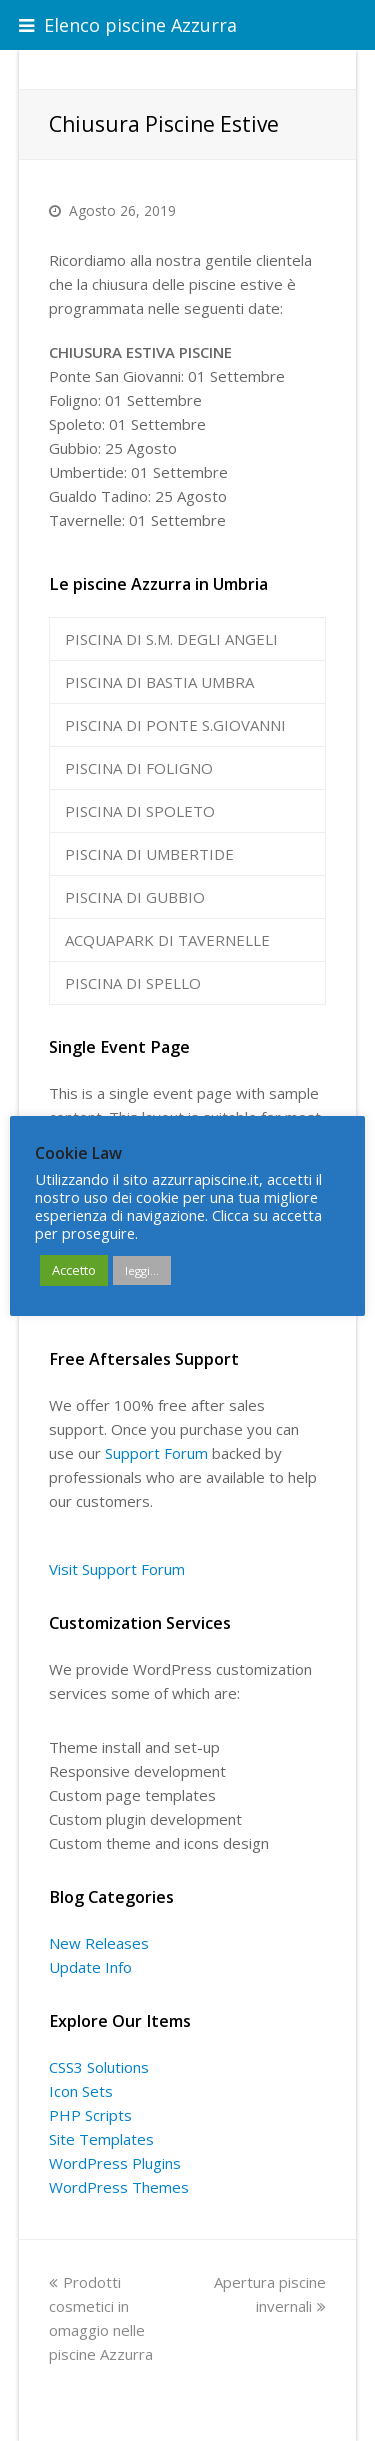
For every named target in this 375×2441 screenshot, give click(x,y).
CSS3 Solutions (99, 2067)
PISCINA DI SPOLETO (140, 811)
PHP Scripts (90, 2115)
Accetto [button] (74, 1270)
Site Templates (101, 2139)
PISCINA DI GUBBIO (135, 897)
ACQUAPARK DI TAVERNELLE (167, 940)
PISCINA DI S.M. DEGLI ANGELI (171, 639)
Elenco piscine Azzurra (128, 25)
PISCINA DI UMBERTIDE (149, 854)
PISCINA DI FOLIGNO (139, 768)
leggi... (142, 1270)
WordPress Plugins (115, 2163)
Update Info (90, 1967)
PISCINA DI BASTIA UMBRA (159, 682)
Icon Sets (81, 2091)
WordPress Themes (119, 2187)
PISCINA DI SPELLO (133, 983)
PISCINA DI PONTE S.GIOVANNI (175, 725)
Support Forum (156, 1453)
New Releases (99, 1943)
